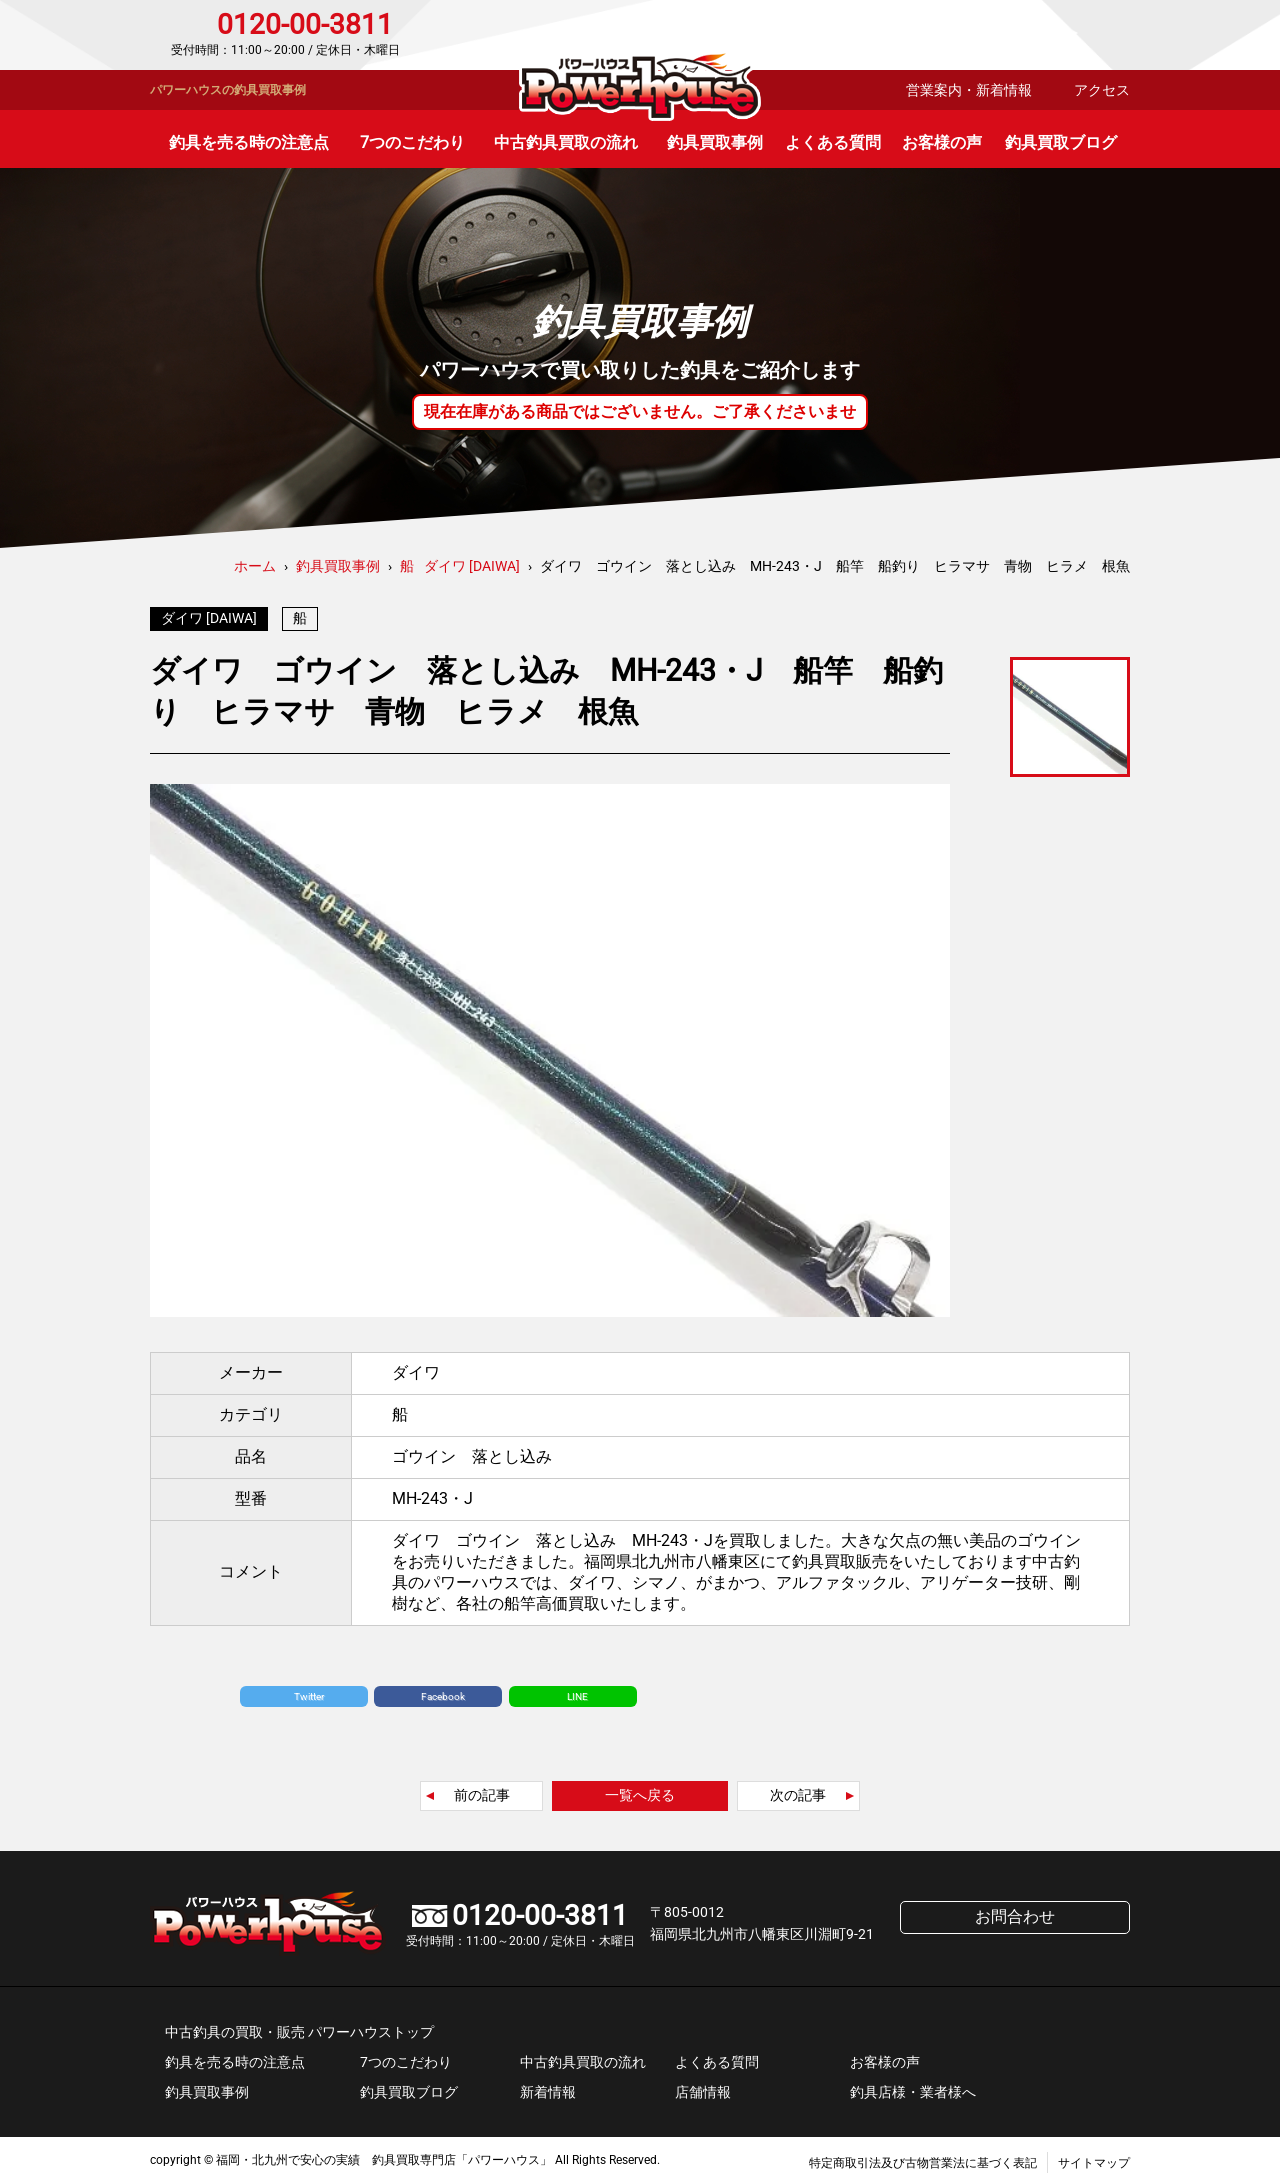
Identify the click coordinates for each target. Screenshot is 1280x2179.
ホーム (255, 566)
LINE (577, 1691)
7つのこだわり (412, 142)
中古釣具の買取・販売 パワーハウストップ (299, 2027)
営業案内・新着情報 (969, 90)
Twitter (309, 1691)
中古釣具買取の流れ (566, 142)
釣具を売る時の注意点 (249, 142)
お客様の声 (942, 142)
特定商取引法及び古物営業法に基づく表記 (923, 2158)
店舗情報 (703, 2087)
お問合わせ (1044, 35)
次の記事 (798, 1790)
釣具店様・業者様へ (913, 2087)
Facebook (443, 1691)
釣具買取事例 (715, 142)
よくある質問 (833, 142)
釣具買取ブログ (1061, 142)
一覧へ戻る (640, 1790)
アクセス (1102, 90)
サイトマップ (1094, 2158)
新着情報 (548, 2087)
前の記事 (482, 1790)
